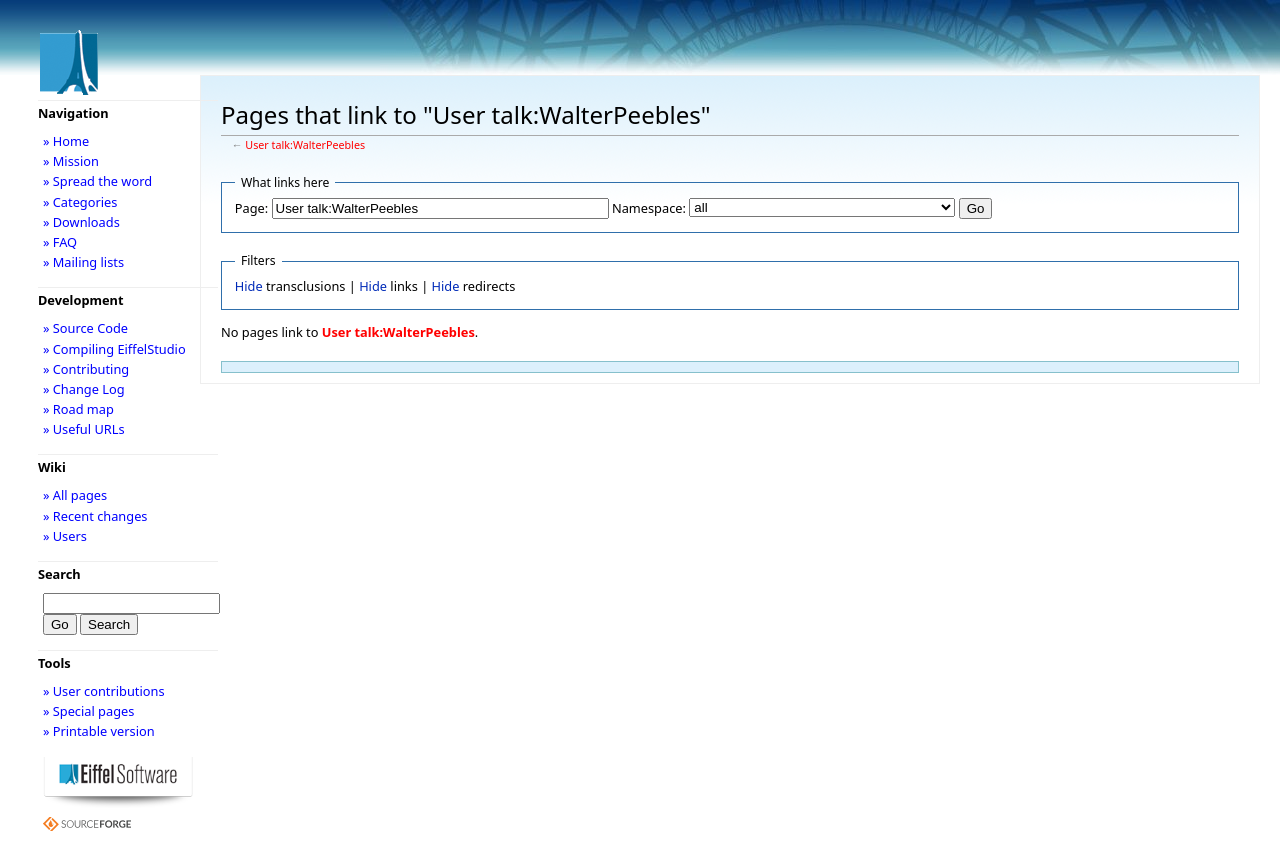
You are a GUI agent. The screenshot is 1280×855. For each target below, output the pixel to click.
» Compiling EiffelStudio (114, 349)
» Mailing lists (83, 262)
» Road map (78, 409)
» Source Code (85, 328)
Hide (249, 286)
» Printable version (99, 731)
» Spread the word (97, 181)
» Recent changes (95, 516)
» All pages (75, 495)
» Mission (71, 161)
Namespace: (649, 208)
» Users (65, 536)
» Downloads (81, 222)
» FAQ (60, 242)
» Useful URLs (84, 429)
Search (59, 574)
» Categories (80, 202)
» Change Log (84, 389)
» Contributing (86, 369)
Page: (251, 208)
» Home (66, 141)
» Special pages (88, 711)
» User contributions (104, 691)
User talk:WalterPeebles (305, 145)
